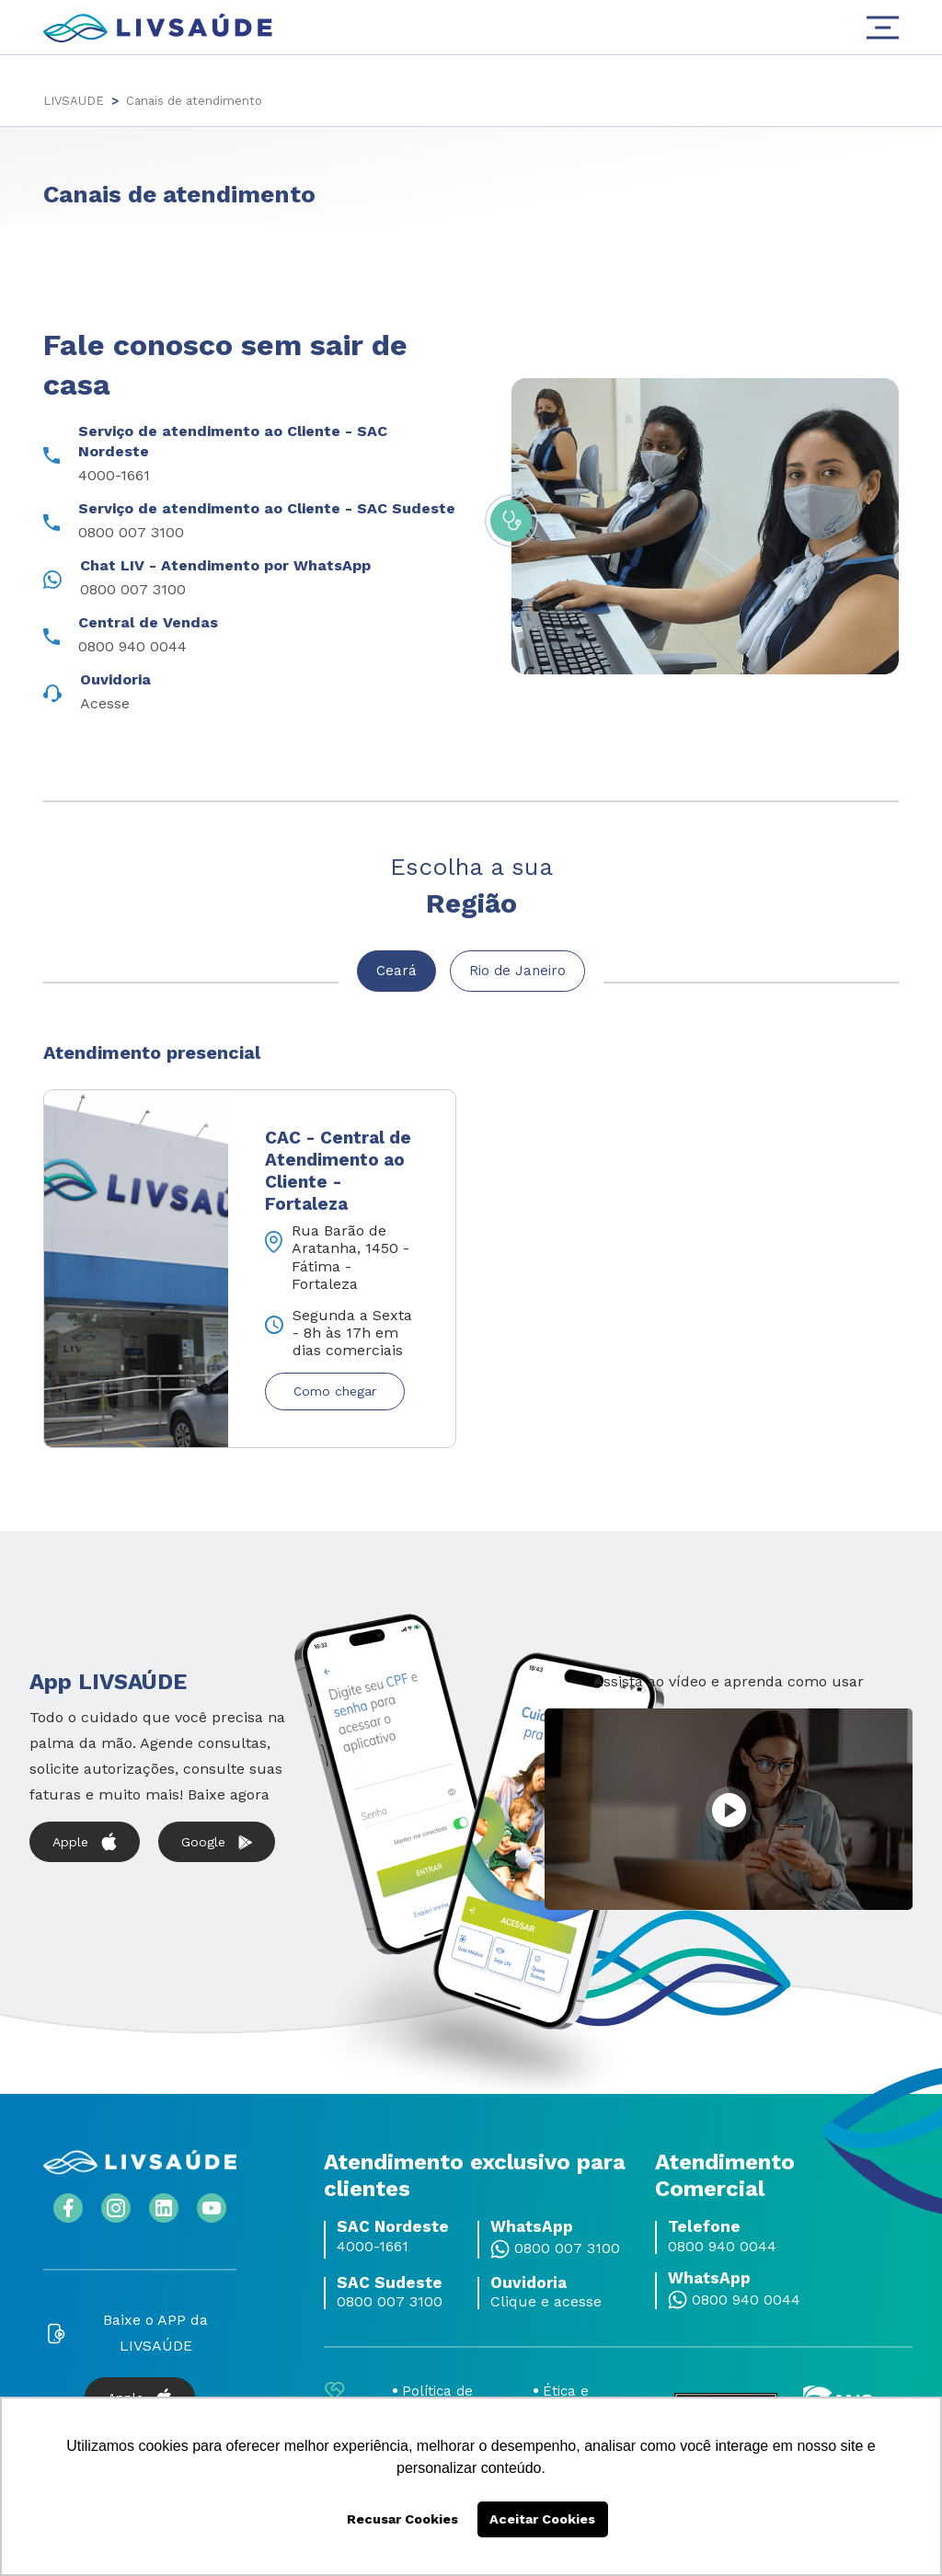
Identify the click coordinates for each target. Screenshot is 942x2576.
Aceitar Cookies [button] (542, 2519)
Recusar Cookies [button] (402, 2519)
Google (216, 1838)
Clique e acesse (546, 2297)
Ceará (394, 970)
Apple (84, 1838)
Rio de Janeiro (520, 970)
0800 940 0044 (722, 2242)
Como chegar (334, 1387)
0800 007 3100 (567, 2244)
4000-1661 (372, 2242)
